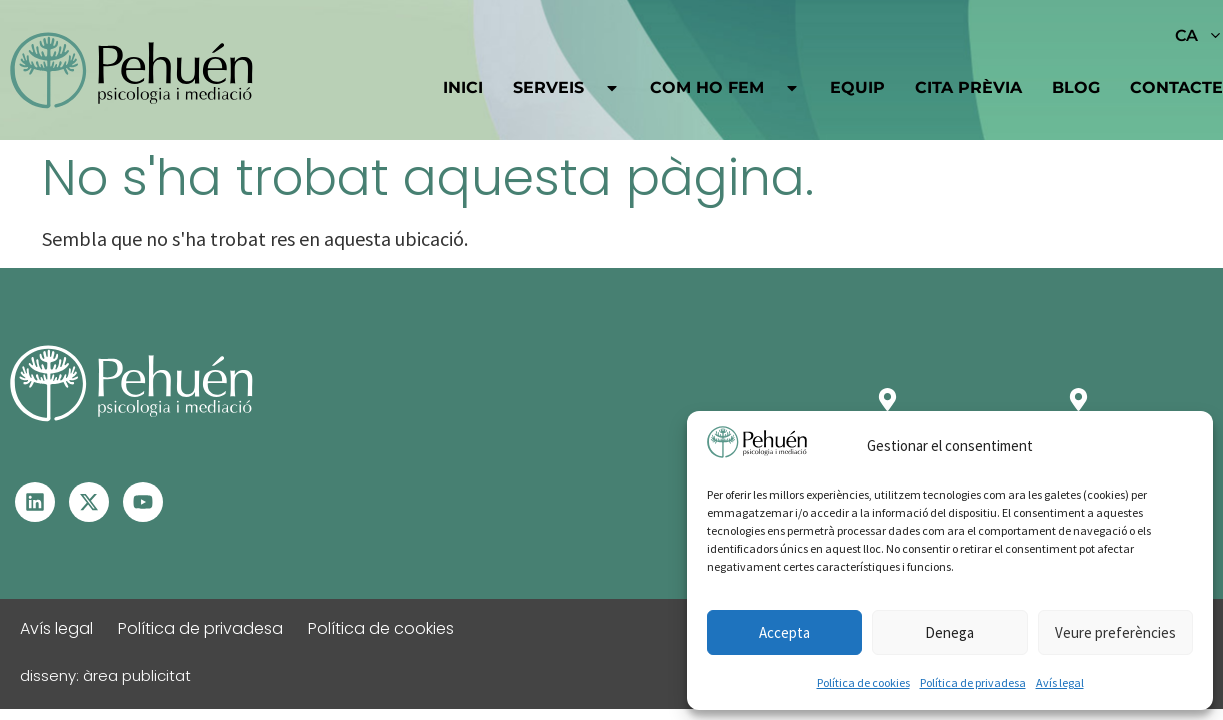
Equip (857, 87)
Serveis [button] (566, 88)
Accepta (784, 632)
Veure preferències (1115, 632)
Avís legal (1060, 682)
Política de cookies (863, 682)
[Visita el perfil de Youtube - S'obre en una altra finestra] (143, 502)
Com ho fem (725, 88)
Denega (949, 632)
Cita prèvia (968, 87)
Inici (463, 87)
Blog (1076, 87)
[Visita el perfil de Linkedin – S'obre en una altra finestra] (35, 502)
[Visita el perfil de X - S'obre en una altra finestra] (89, 502)
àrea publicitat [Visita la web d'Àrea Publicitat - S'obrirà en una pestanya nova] (137, 675)
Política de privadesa (973, 682)
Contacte (1176, 87)
